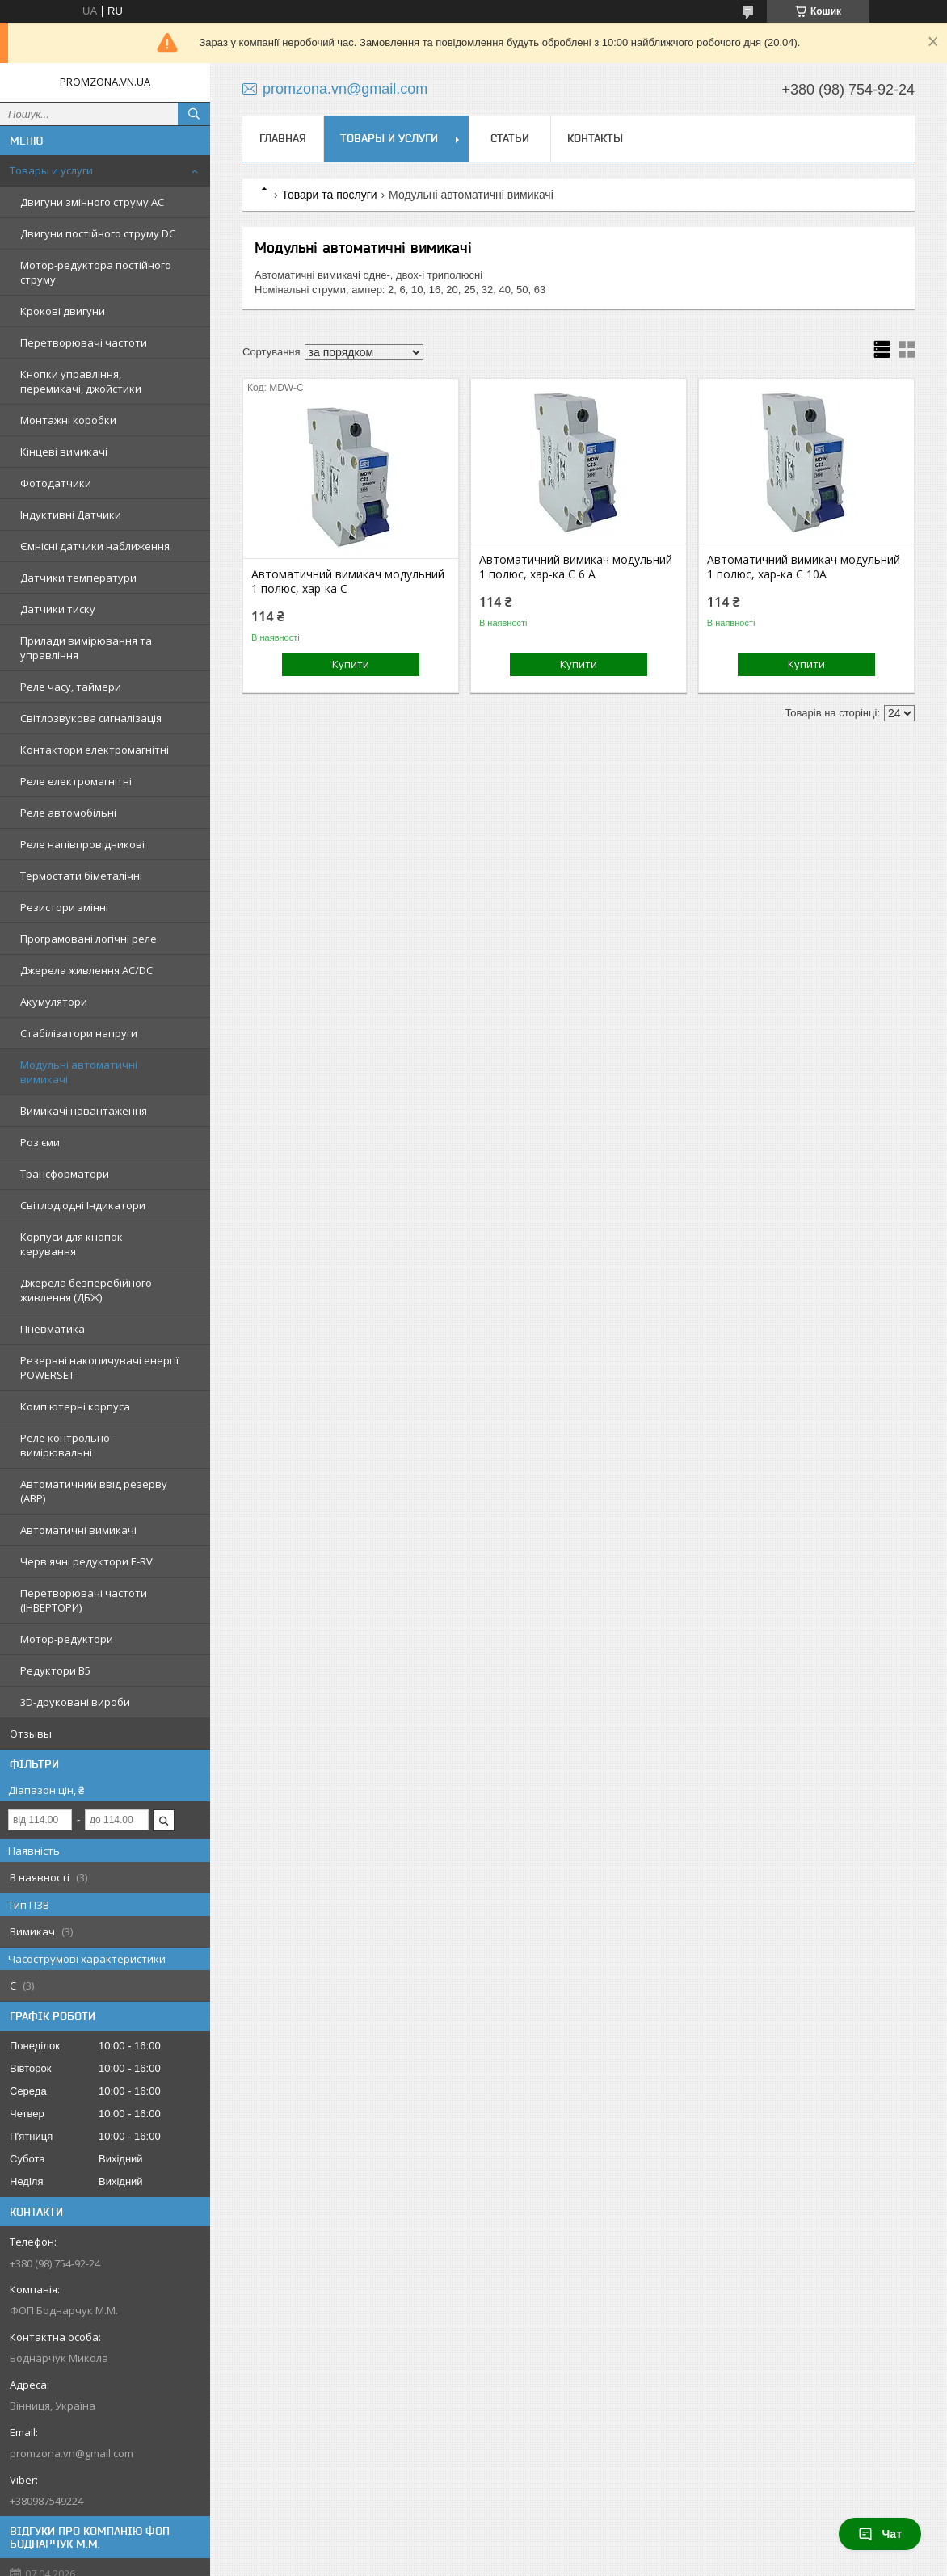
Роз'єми (40, 1142)
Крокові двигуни (62, 311)
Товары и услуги (51, 170)
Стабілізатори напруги (78, 1033)
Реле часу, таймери (70, 686)
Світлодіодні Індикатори (82, 1205)
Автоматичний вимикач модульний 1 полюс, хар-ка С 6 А (575, 567)
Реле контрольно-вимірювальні (66, 1445)
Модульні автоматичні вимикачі (78, 1071)
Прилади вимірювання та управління (86, 647)
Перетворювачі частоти (83, 342)
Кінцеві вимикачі (63, 451)
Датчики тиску (57, 609)
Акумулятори (53, 1001)
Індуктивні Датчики (70, 514)
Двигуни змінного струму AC (92, 202)
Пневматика (52, 1329)
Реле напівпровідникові (82, 844)
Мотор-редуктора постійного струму (95, 272)
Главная (282, 138)
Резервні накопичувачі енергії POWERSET (99, 1367)
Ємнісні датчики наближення (95, 546)
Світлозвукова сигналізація (91, 718)
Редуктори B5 (55, 1670)
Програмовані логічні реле (88, 938)
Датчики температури (78, 577)
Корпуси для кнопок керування (71, 1244)
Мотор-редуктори (66, 1639)
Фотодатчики (55, 483)
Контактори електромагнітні (94, 749)
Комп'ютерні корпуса (75, 1406)
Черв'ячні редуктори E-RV (86, 1561)
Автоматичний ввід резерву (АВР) (93, 1491)
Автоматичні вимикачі (78, 1530)
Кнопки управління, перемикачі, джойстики (80, 381)
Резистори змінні (64, 907)
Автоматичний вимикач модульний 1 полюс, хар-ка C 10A (803, 567)
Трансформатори (64, 1173)
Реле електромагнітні (76, 781)
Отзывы (31, 1733)
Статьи (509, 138)
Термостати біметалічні (81, 875)
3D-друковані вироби (75, 1702)
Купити (350, 664)
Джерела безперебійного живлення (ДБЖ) (86, 1290)
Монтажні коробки (68, 420)
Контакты (595, 138)
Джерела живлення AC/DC (86, 970)
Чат (880, 2534)
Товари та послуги (329, 194)
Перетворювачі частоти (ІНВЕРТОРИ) (83, 1600)
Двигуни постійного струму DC (97, 233)
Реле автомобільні (68, 812)
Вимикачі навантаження (83, 1110)
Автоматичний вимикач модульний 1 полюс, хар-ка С (347, 581)
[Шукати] (194, 114)
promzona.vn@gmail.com (71, 2453)
